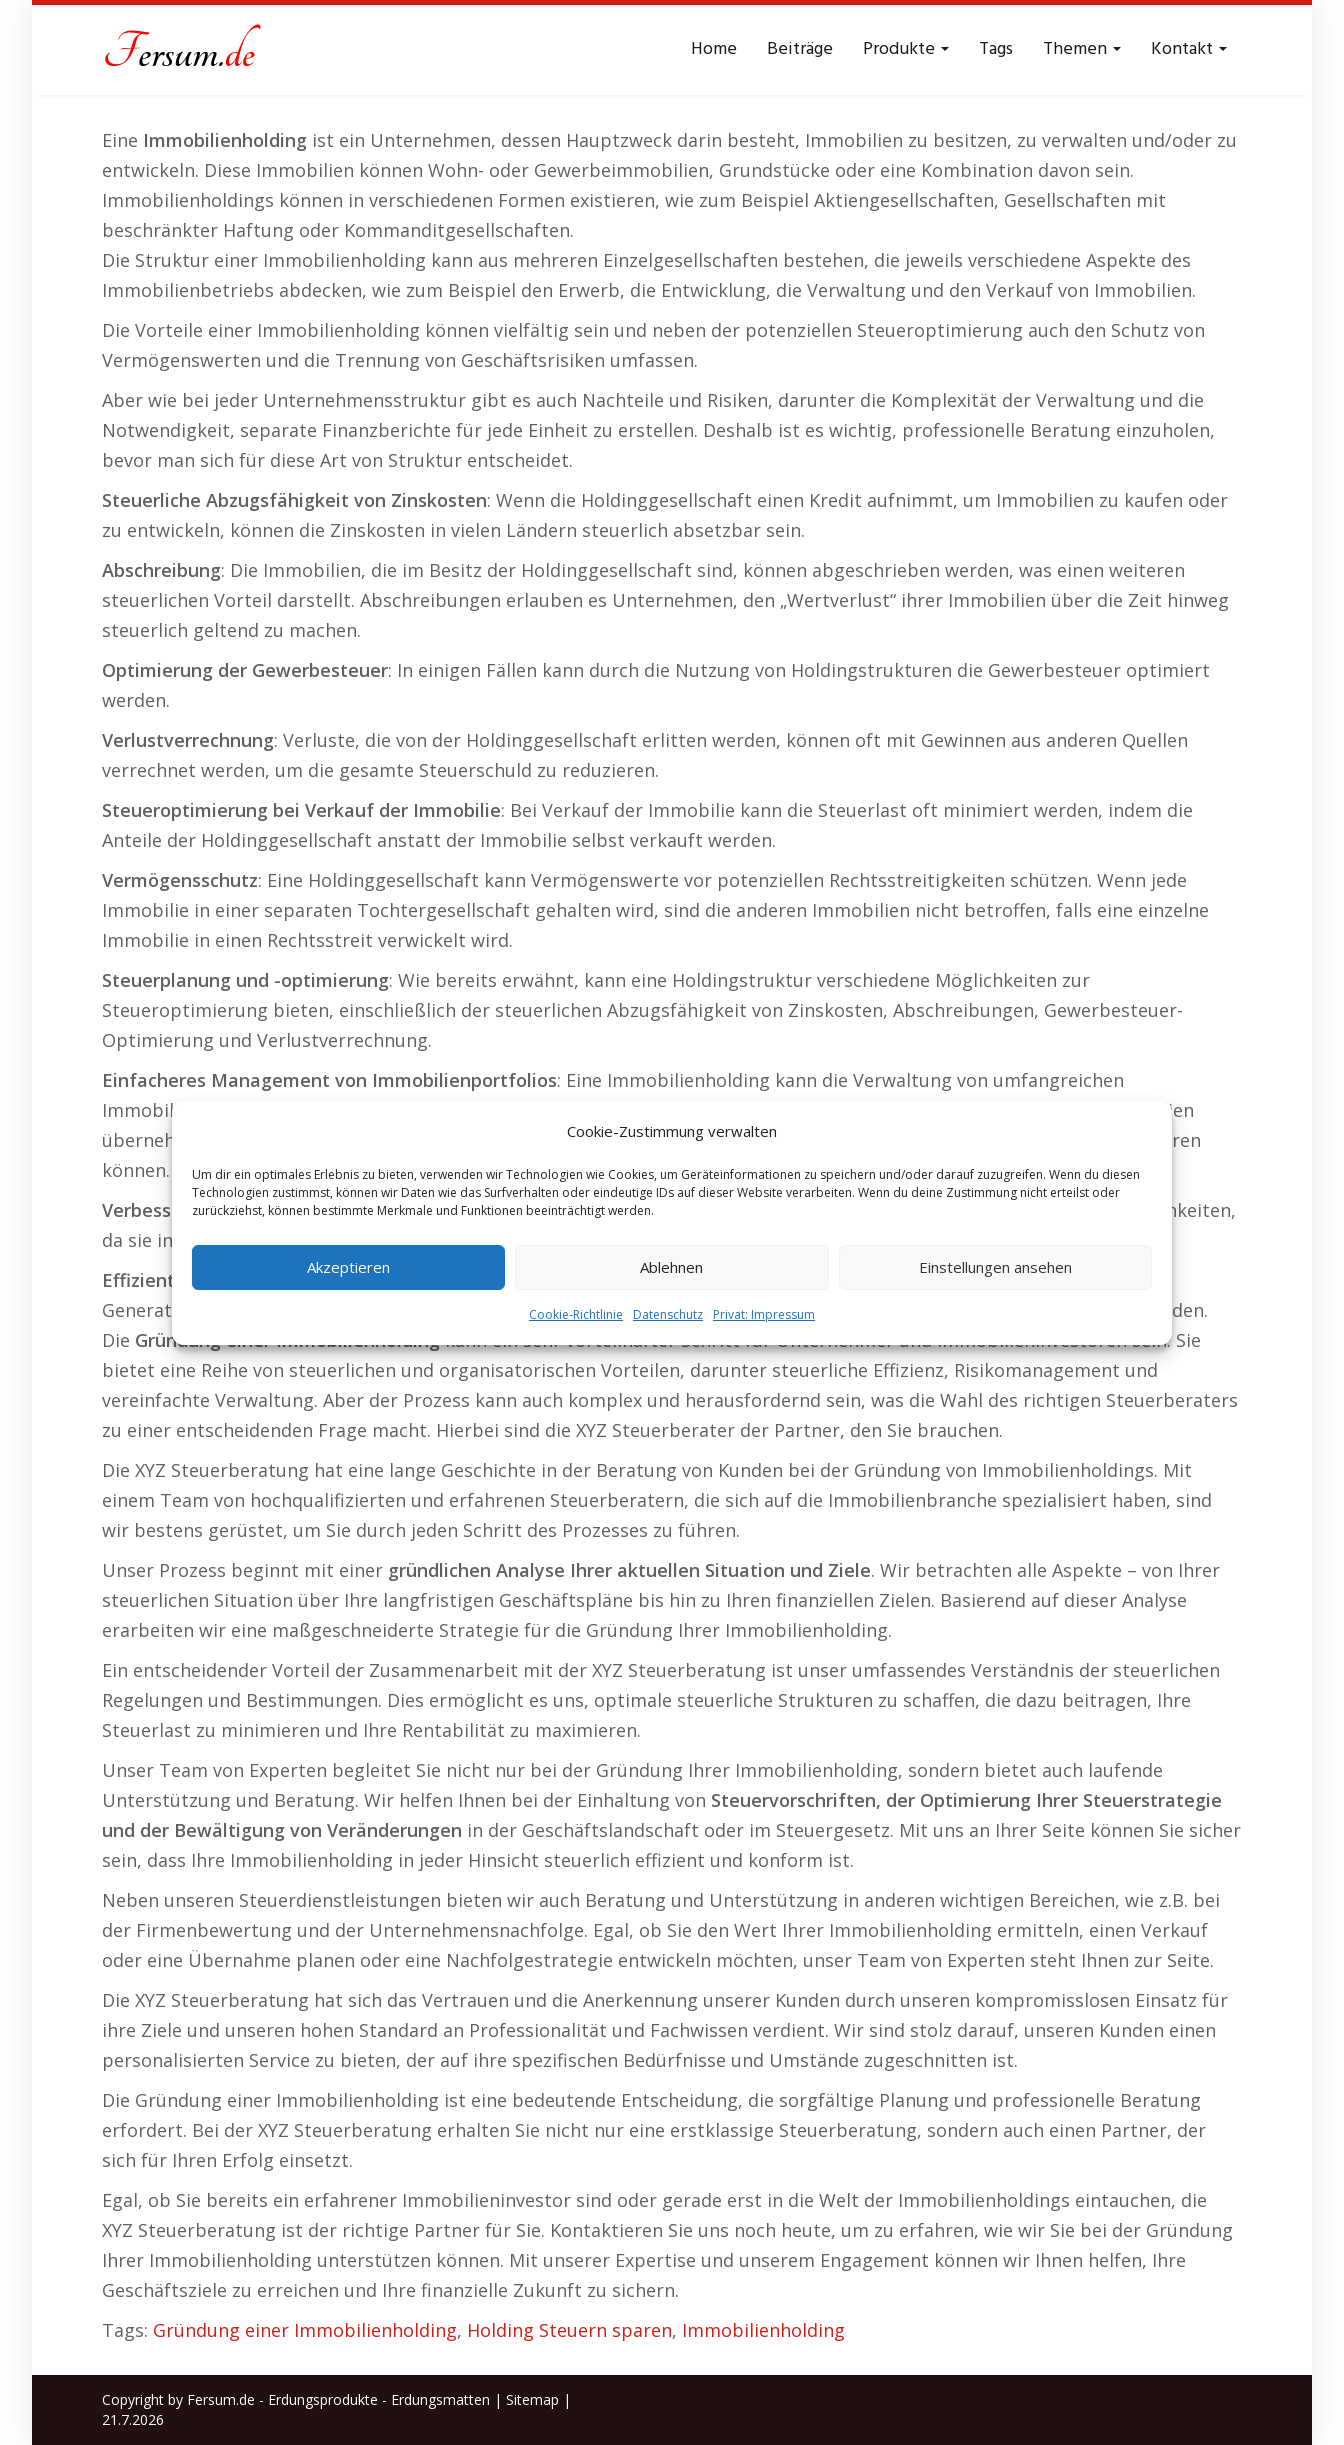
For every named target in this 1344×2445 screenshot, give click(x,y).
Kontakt (1189, 49)
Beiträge (800, 49)
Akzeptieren (348, 1267)
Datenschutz (668, 1314)
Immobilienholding (763, 2330)
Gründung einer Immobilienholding (305, 2330)
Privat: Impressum (764, 1314)
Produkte (906, 49)
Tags (996, 49)
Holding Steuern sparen (569, 2330)
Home (714, 49)
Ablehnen (671, 1267)
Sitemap (532, 2399)
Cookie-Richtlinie (576, 1314)
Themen (1082, 49)
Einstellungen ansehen (995, 1267)
